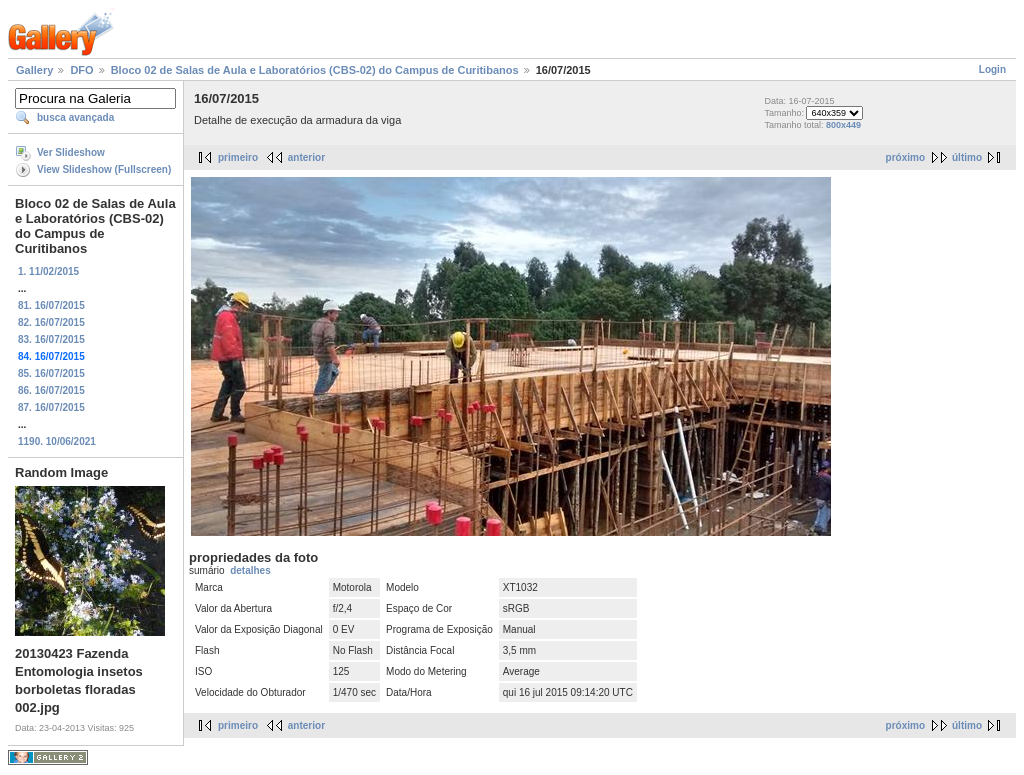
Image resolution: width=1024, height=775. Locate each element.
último (967, 157)
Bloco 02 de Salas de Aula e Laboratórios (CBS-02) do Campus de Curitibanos (315, 70)
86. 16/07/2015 (51, 390)
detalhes (250, 570)
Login (992, 69)
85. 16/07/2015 (51, 373)
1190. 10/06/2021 (57, 441)
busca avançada (75, 117)
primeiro (238, 157)
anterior (306, 157)
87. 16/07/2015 (51, 407)
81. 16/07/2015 (51, 305)
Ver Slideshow (71, 152)
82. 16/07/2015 (51, 322)
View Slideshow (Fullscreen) (104, 169)
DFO (81, 70)
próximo (905, 157)
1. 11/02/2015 (48, 271)
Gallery (34, 70)
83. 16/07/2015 (51, 339)
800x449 (843, 125)
